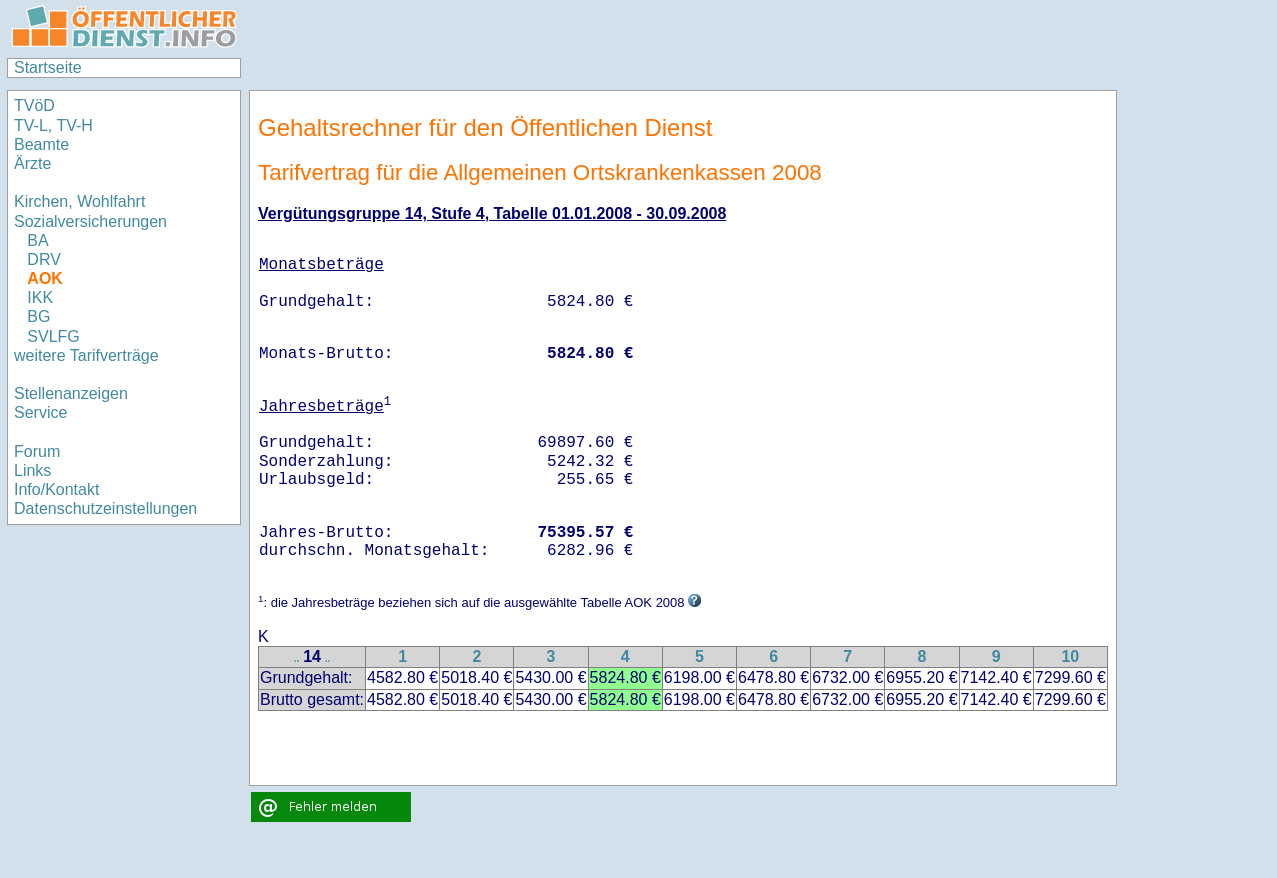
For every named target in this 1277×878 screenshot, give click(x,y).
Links (32, 470)
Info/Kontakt (56, 489)
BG (38, 316)
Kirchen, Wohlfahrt (79, 201)
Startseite (48, 67)
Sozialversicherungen (90, 221)
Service (40, 412)
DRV (44, 259)
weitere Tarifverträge (86, 355)
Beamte (41, 144)
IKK (40, 297)
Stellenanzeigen (71, 393)
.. (297, 658)
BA (37, 240)
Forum (37, 451)
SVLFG (53, 336)
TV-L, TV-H (53, 125)
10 (1070, 656)
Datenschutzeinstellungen (105, 508)
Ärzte (32, 163)
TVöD (34, 105)
